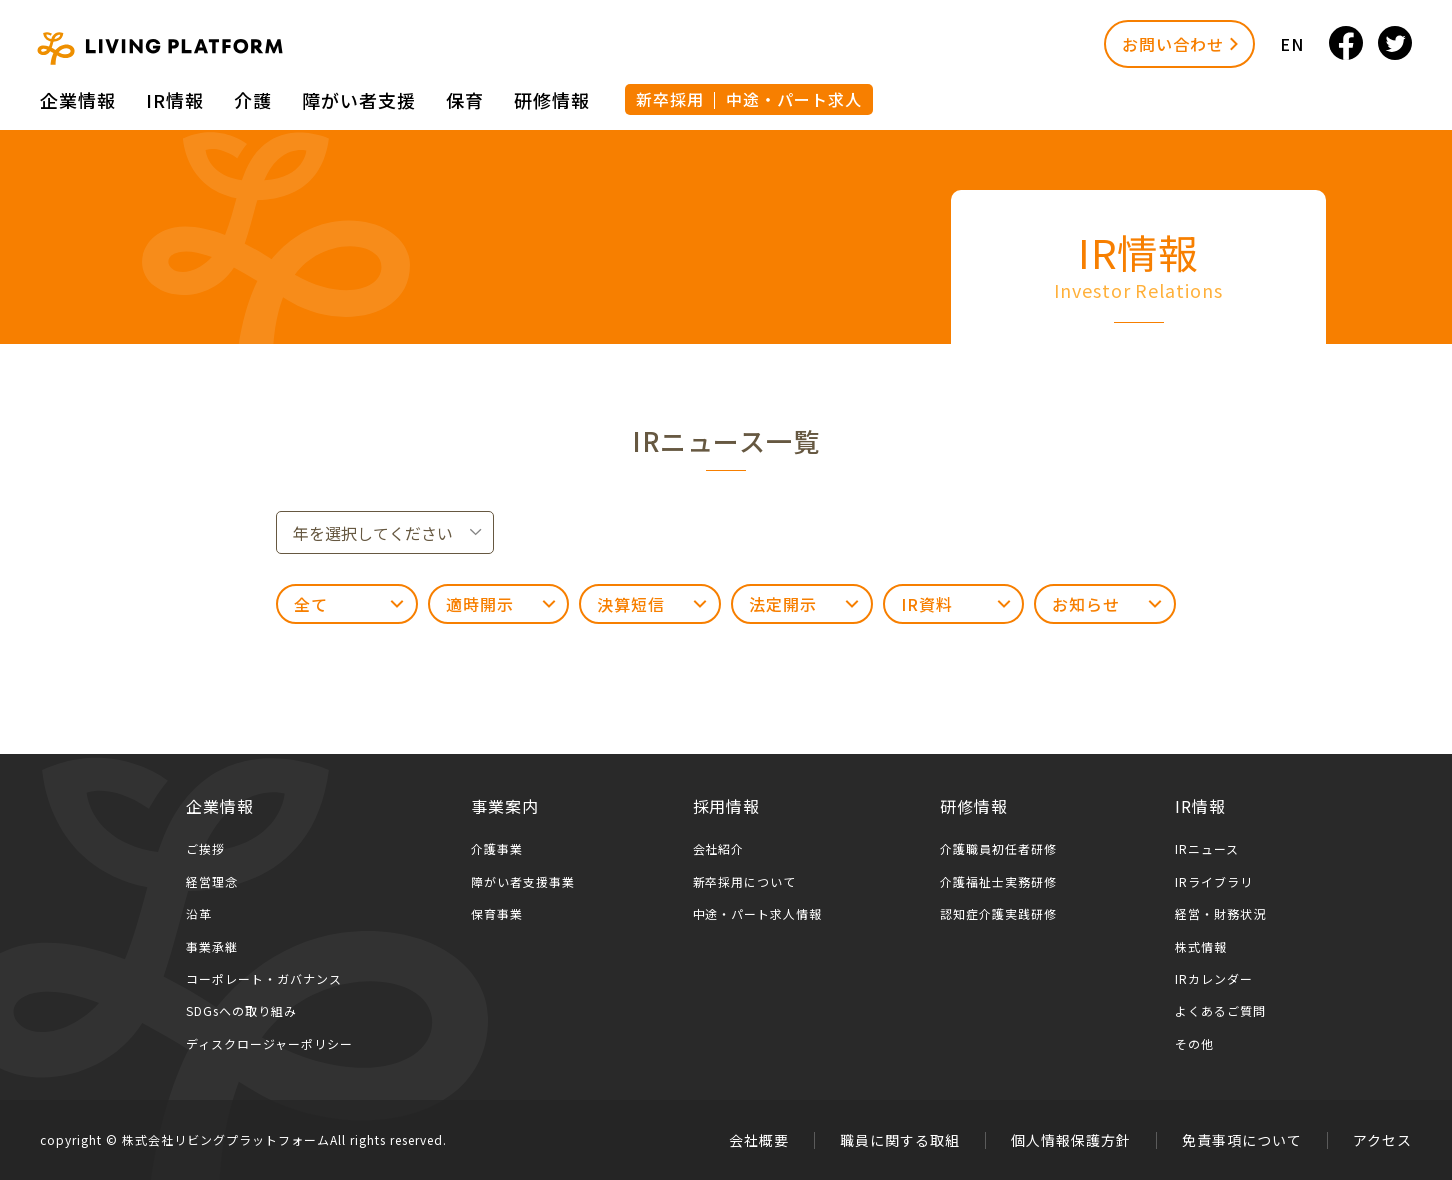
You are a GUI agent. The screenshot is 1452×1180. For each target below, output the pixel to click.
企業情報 (78, 100)
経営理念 (212, 881)
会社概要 (759, 1140)
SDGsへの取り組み (241, 1010)
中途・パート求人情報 (758, 913)
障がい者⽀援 (359, 100)
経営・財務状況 (1220, 913)
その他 (1194, 1043)
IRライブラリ (1214, 881)
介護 (253, 100)
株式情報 (1201, 946)
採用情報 (727, 806)
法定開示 (783, 604)
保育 (465, 100)
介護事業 (497, 848)
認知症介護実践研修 (998, 913)
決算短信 (631, 604)
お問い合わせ (1173, 44)
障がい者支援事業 (523, 881)
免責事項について (1242, 1140)
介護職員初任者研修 (998, 848)
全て (311, 604)
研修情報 (552, 100)
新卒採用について (745, 881)
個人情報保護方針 (1071, 1140)
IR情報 (175, 100)
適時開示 (480, 604)
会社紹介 (719, 848)
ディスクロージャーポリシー (269, 1043)
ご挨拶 (205, 848)
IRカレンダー (1214, 978)
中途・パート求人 (794, 99)
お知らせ (1086, 604)
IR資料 (927, 604)
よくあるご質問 (1220, 1010)
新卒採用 (670, 99)
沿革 (199, 913)
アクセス (1382, 1140)
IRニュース (1207, 848)
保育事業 (497, 913)
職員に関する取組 (900, 1140)
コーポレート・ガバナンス (264, 978)
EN (1292, 44)
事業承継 (212, 946)
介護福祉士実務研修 (998, 881)
